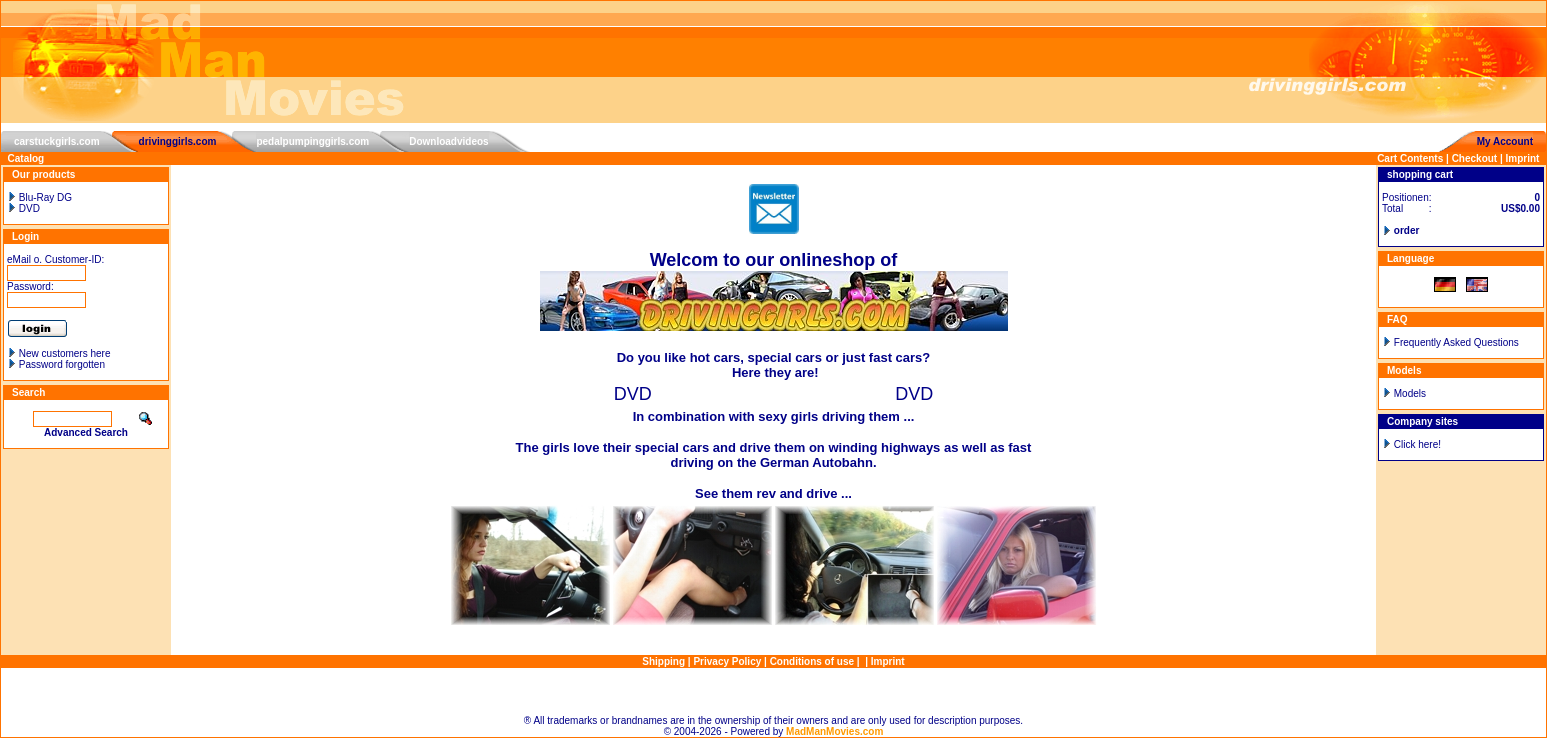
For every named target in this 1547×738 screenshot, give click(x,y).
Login (25, 236)
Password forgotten (62, 364)
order (1407, 230)
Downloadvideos (448, 141)
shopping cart (1420, 174)
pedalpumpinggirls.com (312, 141)
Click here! (1417, 444)
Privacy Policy (727, 661)
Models (1410, 393)
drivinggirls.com (178, 141)
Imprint (1523, 158)
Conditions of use (812, 661)
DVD (23, 208)
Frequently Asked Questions (1456, 342)
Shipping (663, 661)
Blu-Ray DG (39, 197)
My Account (1505, 141)
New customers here (65, 353)
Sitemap (773, 691)
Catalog (26, 158)
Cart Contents (1410, 158)
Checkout (1475, 158)
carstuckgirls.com (57, 141)
